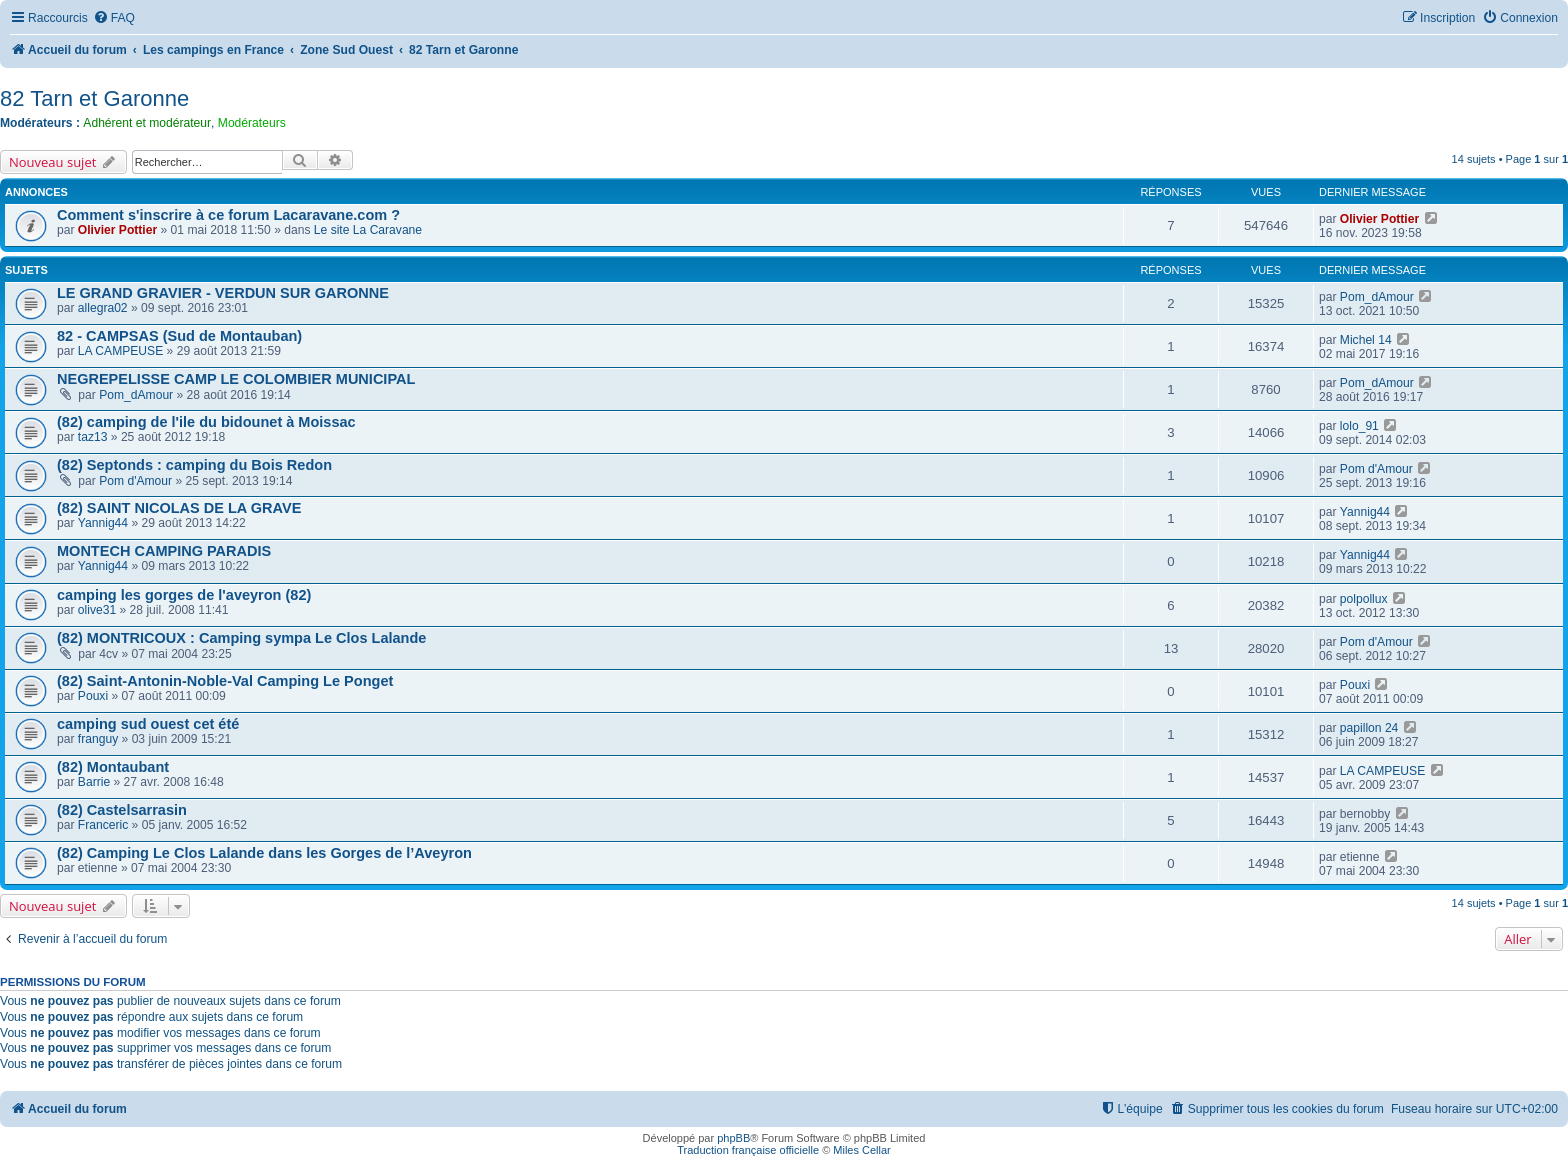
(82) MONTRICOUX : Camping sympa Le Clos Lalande (241, 638)
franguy (98, 739)
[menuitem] (114, 18)
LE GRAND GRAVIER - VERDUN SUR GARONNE (223, 293)
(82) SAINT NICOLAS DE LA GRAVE (179, 508)
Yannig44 (103, 523)
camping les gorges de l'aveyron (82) (184, 595)
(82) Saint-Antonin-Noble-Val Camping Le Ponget (225, 681)
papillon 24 (1369, 728)
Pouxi (93, 696)
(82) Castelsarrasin (122, 810)
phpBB (733, 1138)
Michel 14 (1366, 340)
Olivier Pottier (117, 230)
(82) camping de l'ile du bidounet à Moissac (206, 422)
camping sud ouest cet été (148, 724)
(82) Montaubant (113, 767)
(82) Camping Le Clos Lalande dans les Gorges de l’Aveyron (264, 853)
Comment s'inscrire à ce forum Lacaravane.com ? (228, 215)
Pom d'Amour (135, 481)
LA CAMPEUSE (120, 351)
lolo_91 (1359, 426)
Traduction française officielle (748, 1150)
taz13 (93, 437)
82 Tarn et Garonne (94, 98)
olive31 (97, 610)
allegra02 (103, 308)
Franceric (103, 825)
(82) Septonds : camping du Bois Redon (194, 465)
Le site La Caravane (368, 230)
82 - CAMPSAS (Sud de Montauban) (179, 336)
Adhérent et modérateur (147, 123)
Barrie (94, 782)
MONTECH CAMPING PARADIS (164, 551)
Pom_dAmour (1377, 297)
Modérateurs (252, 123)
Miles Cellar (861, 1150)
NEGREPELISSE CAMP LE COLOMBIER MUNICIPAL (236, 379)
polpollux (1364, 599)
